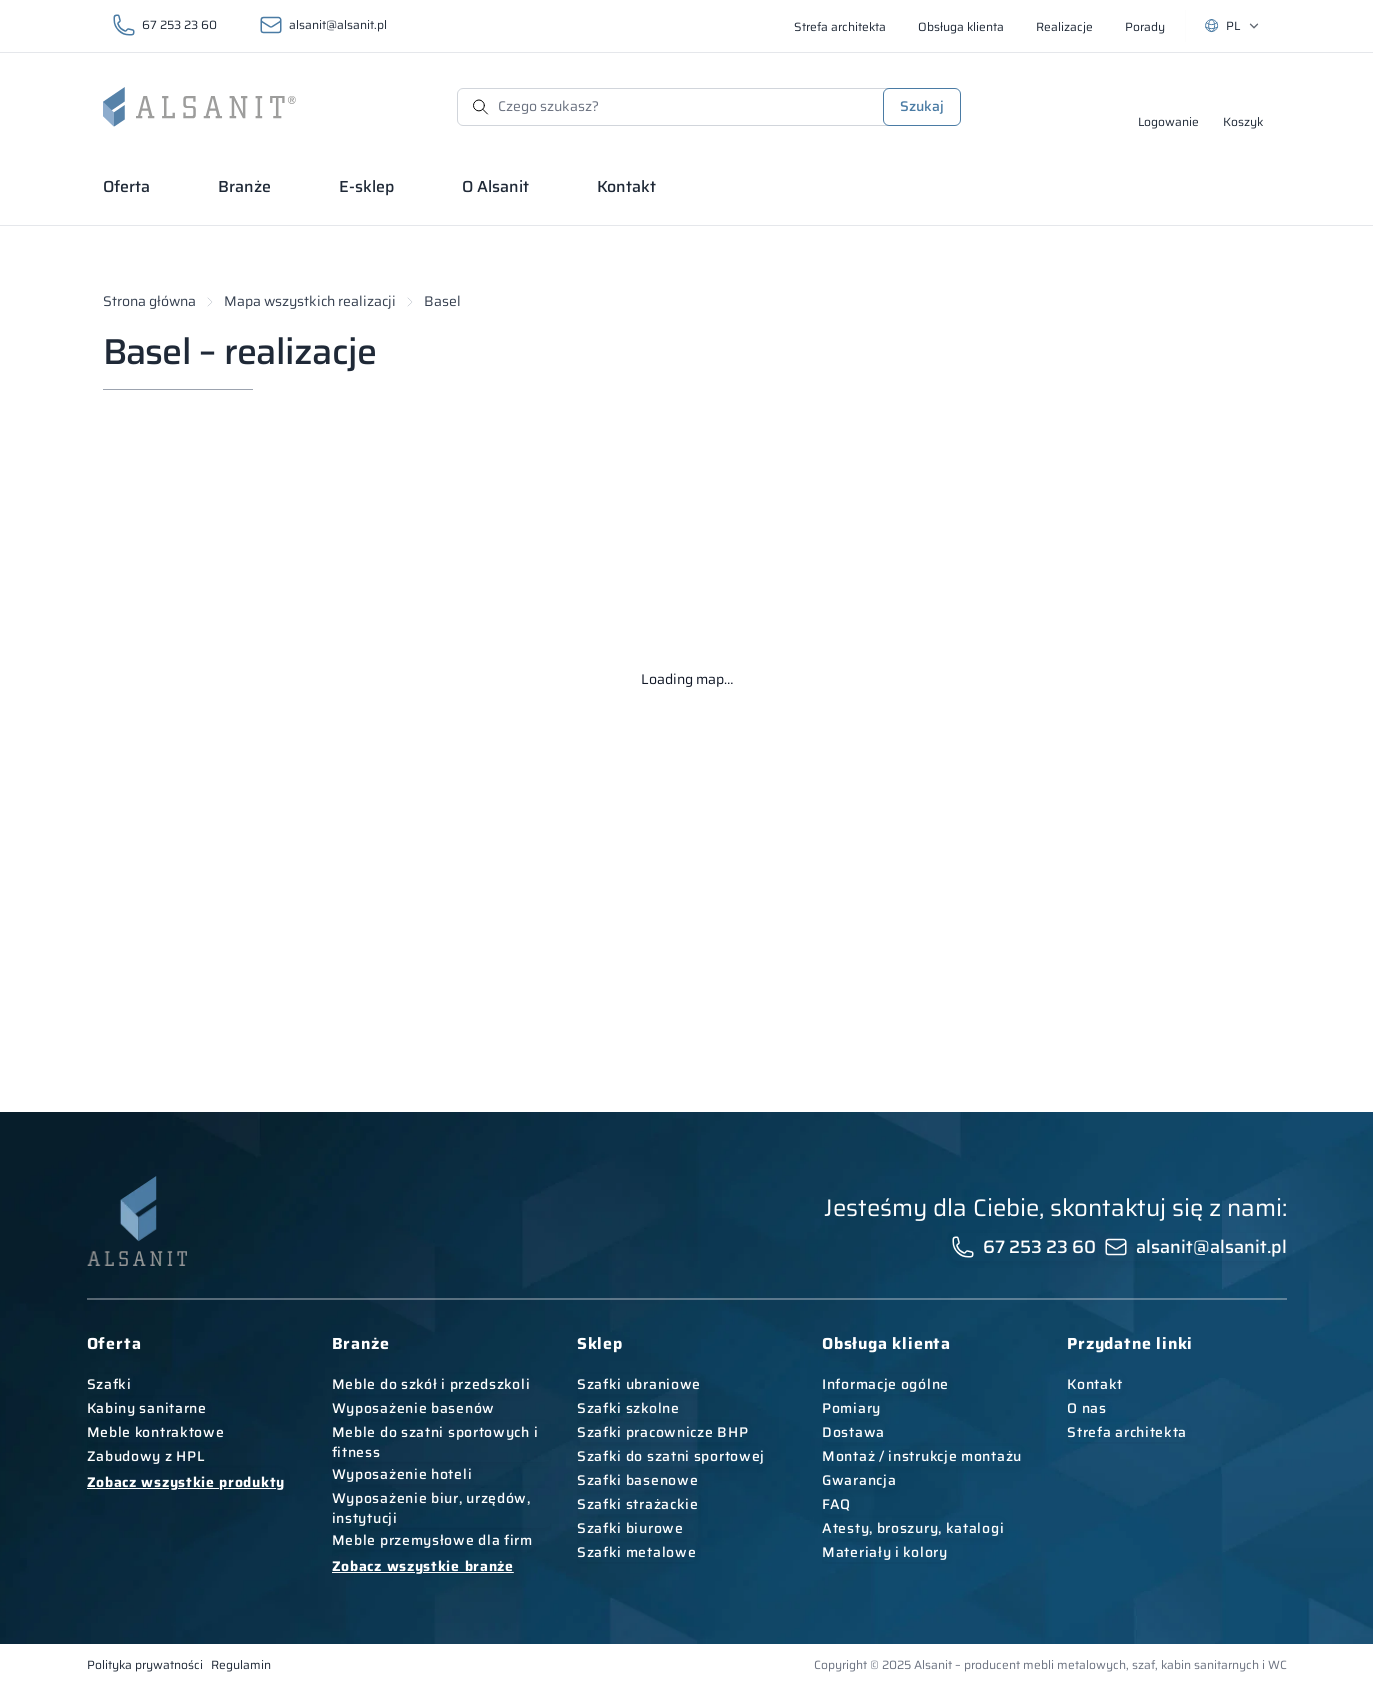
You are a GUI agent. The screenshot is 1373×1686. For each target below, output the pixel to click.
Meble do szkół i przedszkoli (431, 1384)
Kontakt (1095, 1384)
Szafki (109, 1384)
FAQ (836, 1504)
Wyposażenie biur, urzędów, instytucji (431, 1508)
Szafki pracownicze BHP (662, 1432)
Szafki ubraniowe (639, 1384)
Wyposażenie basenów (413, 1408)
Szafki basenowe (638, 1480)
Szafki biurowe (630, 1528)
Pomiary (851, 1408)
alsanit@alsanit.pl (338, 24)
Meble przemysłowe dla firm (432, 1540)
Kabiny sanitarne (147, 1408)
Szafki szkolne (628, 1408)
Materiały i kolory (885, 1552)
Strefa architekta (1127, 1432)
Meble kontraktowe (156, 1432)
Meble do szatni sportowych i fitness (435, 1442)
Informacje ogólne (885, 1384)
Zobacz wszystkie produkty (186, 1482)
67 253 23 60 (179, 24)
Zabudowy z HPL (146, 1456)
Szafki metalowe (637, 1552)
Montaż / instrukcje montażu (922, 1456)
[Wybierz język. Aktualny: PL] (1232, 26)
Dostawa (853, 1432)
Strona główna (149, 302)
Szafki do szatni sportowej (671, 1456)
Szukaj (922, 106)
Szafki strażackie (638, 1504)
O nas (1087, 1408)
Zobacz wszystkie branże (423, 1566)
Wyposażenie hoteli (402, 1474)
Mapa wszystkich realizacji (310, 302)
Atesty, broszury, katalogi (913, 1528)
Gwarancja (859, 1480)
